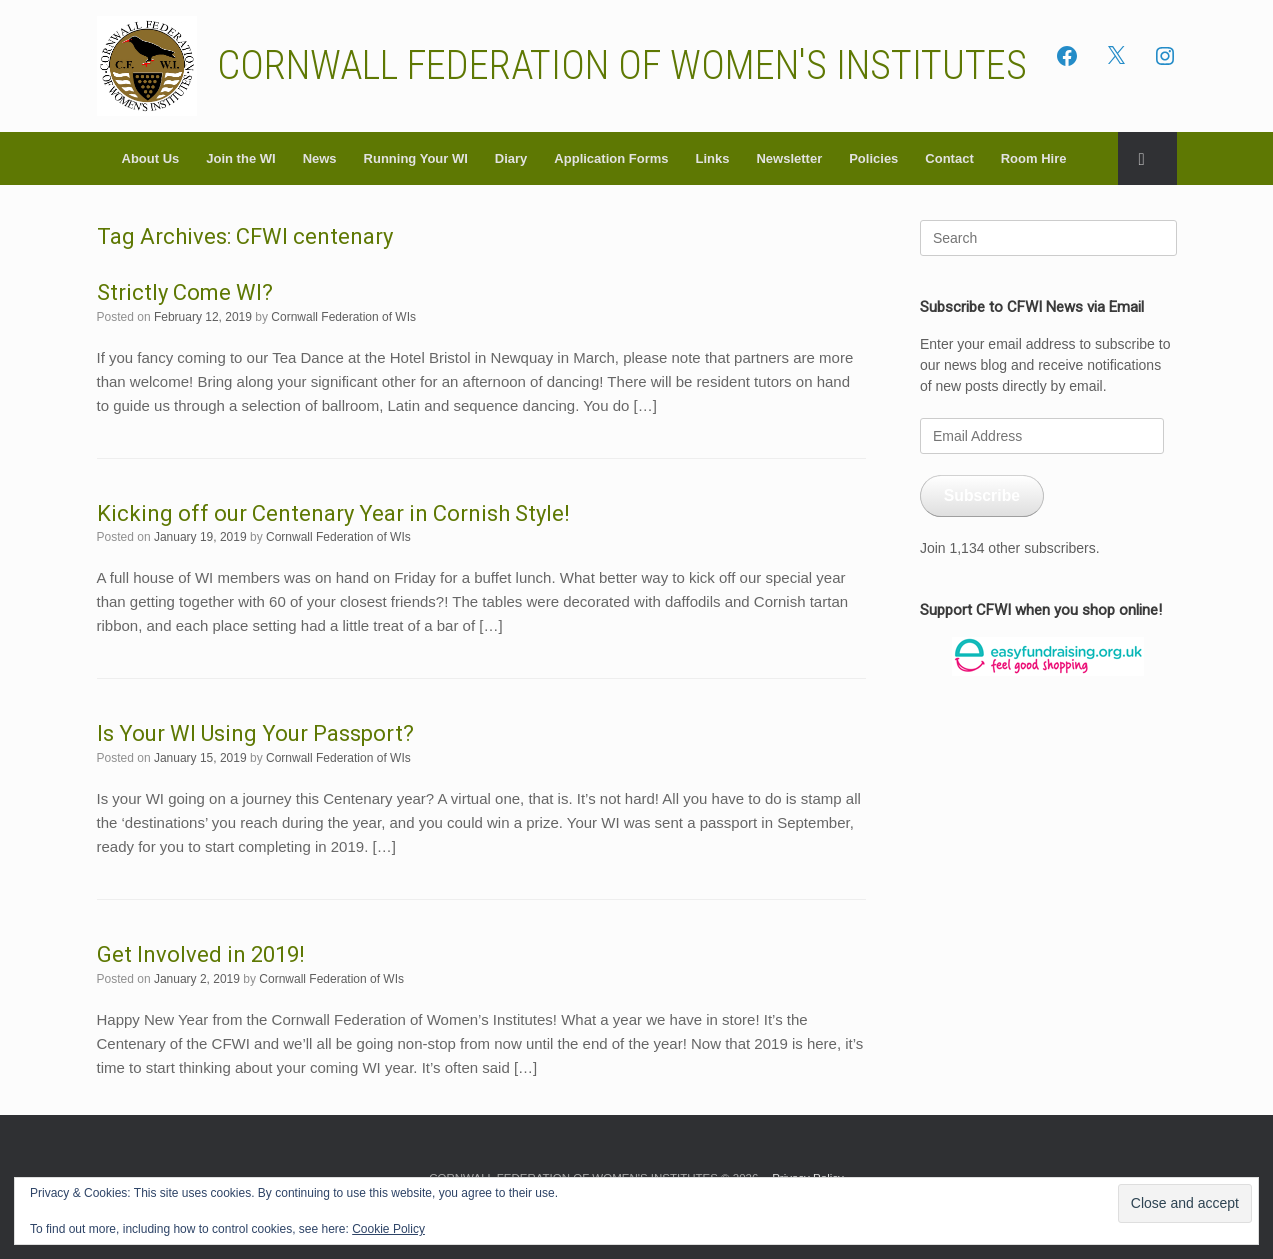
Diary (511, 158)
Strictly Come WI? (185, 292)
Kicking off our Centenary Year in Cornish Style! (333, 513)
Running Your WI (416, 158)
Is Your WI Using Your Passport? (255, 733)
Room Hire (1034, 158)
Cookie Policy (388, 1229)
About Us (151, 158)
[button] (1147, 158)
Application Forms (611, 158)
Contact (949, 158)
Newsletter (789, 158)
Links (712, 158)
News (320, 158)
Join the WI (240, 158)
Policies (873, 158)
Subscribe (982, 495)
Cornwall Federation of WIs (343, 317)
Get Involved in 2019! (201, 954)
